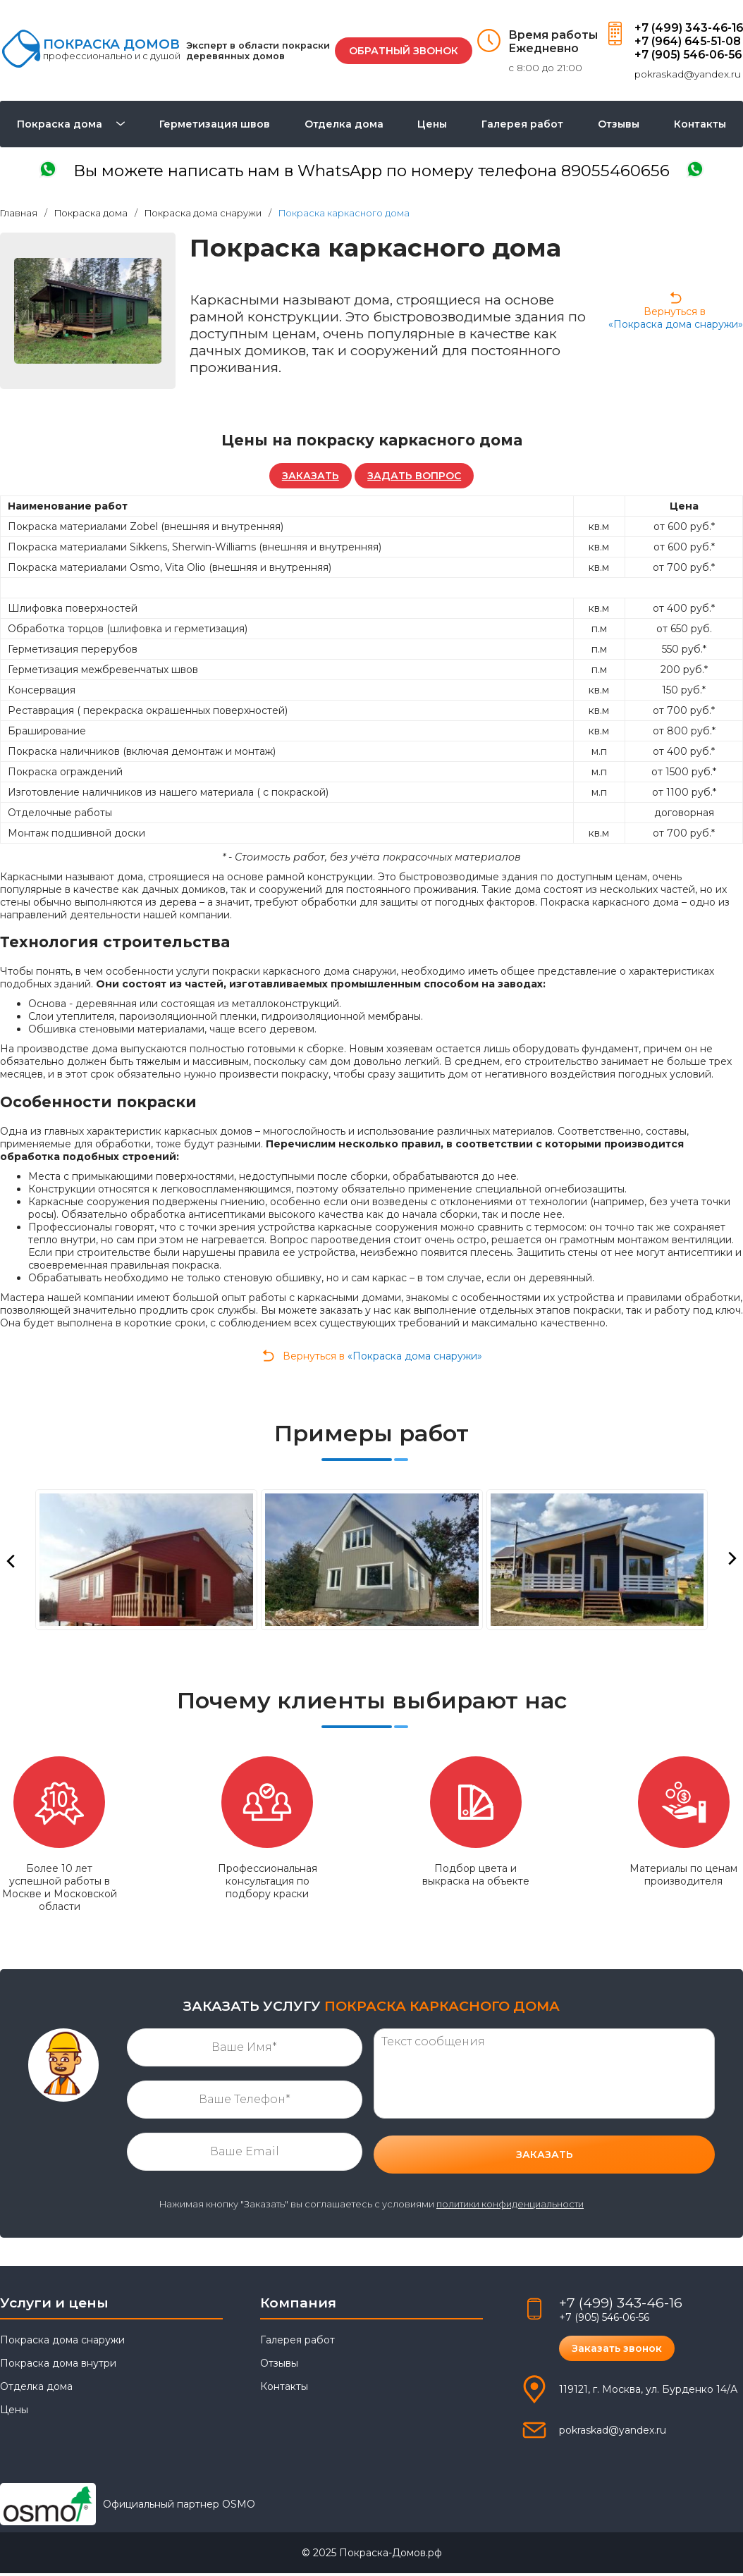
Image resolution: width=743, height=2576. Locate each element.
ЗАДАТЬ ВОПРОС (415, 478)
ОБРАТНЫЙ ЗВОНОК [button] (401, 50)
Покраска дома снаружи (62, 2342)
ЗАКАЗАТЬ (309, 478)
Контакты (700, 124)
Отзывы (618, 124)
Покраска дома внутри (58, 2366)
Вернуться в (675, 312)
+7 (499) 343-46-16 (687, 28)
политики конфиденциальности (510, 2207)
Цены (432, 124)
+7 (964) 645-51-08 (687, 41)
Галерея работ (522, 124)
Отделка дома (344, 124)
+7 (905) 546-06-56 (687, 54)
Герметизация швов (214, 124)
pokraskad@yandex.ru (685, 74)
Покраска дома (59, 124)
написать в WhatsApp (371, 172)
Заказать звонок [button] (618, 2351)
